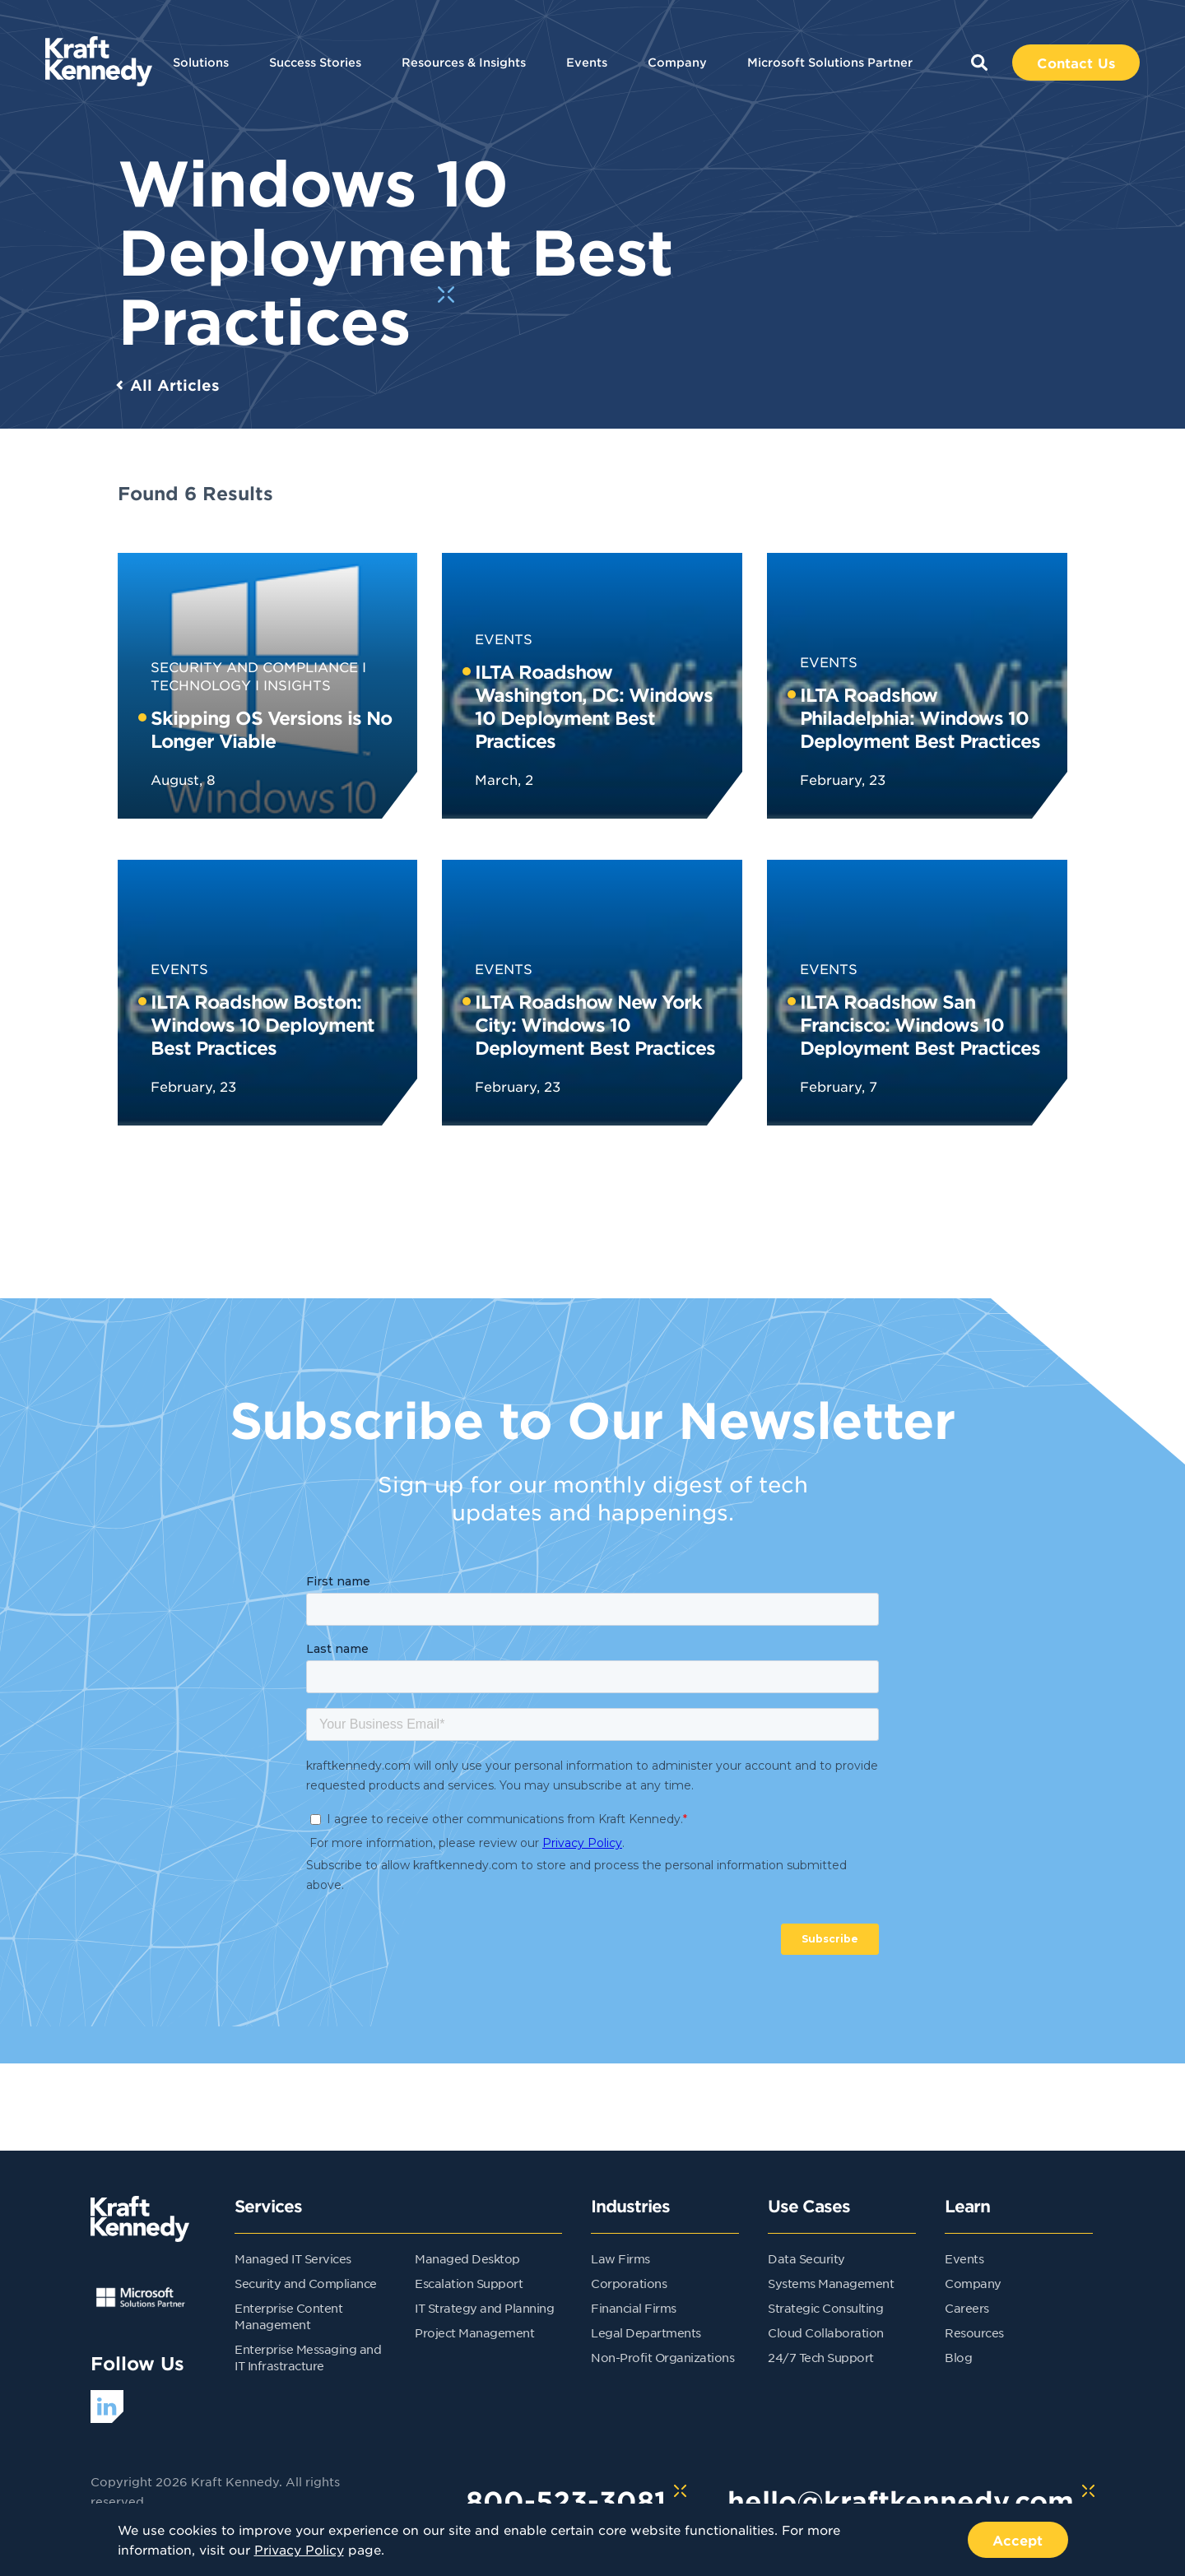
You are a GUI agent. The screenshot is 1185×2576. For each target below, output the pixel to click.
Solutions (201, 62)
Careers (967, 2307)
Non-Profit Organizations (662, 2357)
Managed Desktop (467, 2258)
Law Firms (620, 2258)
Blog (958, 2357)
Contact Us (1076, 62)
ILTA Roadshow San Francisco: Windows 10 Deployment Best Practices (920, 1024)
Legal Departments (646, 2332)
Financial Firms (633, 2307)
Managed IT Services (293, 2258)
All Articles (175, 385)
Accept (1017, 2540)
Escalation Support (469, 2283)
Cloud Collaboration (826, 2332)
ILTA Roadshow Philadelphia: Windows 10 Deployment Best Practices (920, 717)
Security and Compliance (254, 666)
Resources (974, 2332)
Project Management (474, 2332)
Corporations (629, 2283)
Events (586, 62)
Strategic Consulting (825, 2307)
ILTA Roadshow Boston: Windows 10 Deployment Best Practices (262, 1024)
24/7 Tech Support (821, 2357)
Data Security (806, 2258)
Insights (297, 684)
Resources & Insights (464, 62)
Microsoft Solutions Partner (830, 62)
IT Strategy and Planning (484, 2307)
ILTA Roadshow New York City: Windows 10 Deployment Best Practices (595, 1024)
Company (677, 62)
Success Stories (315, 62)
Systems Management (831, 2283)
